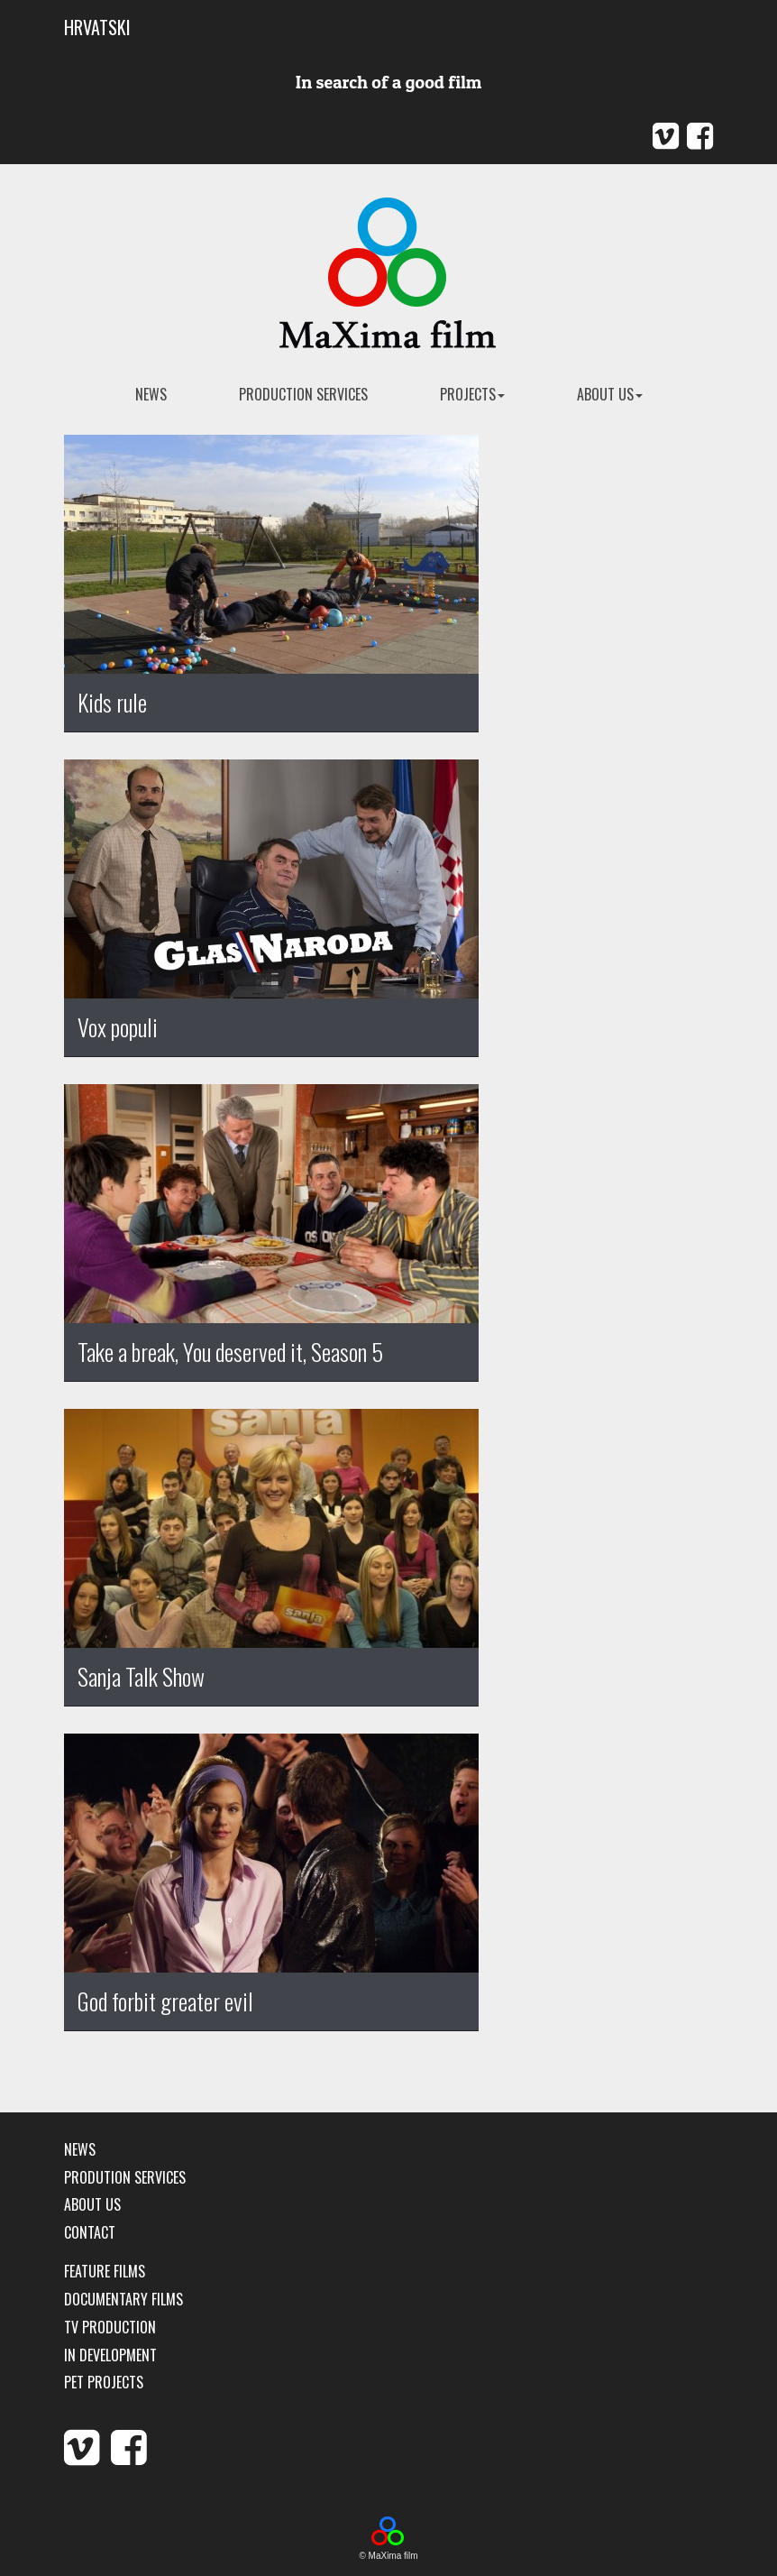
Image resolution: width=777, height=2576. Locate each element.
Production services (303, 394)
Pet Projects (103, 2382)
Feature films (104, 2271)
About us (610, 394)
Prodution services (125, 2177)
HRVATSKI (97, 27)
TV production (110, 2327)
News (80, 2149)
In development (110, 2355)
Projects (472, 394)
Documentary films (123, 2299)
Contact (89, 2232)
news (151, 394)
